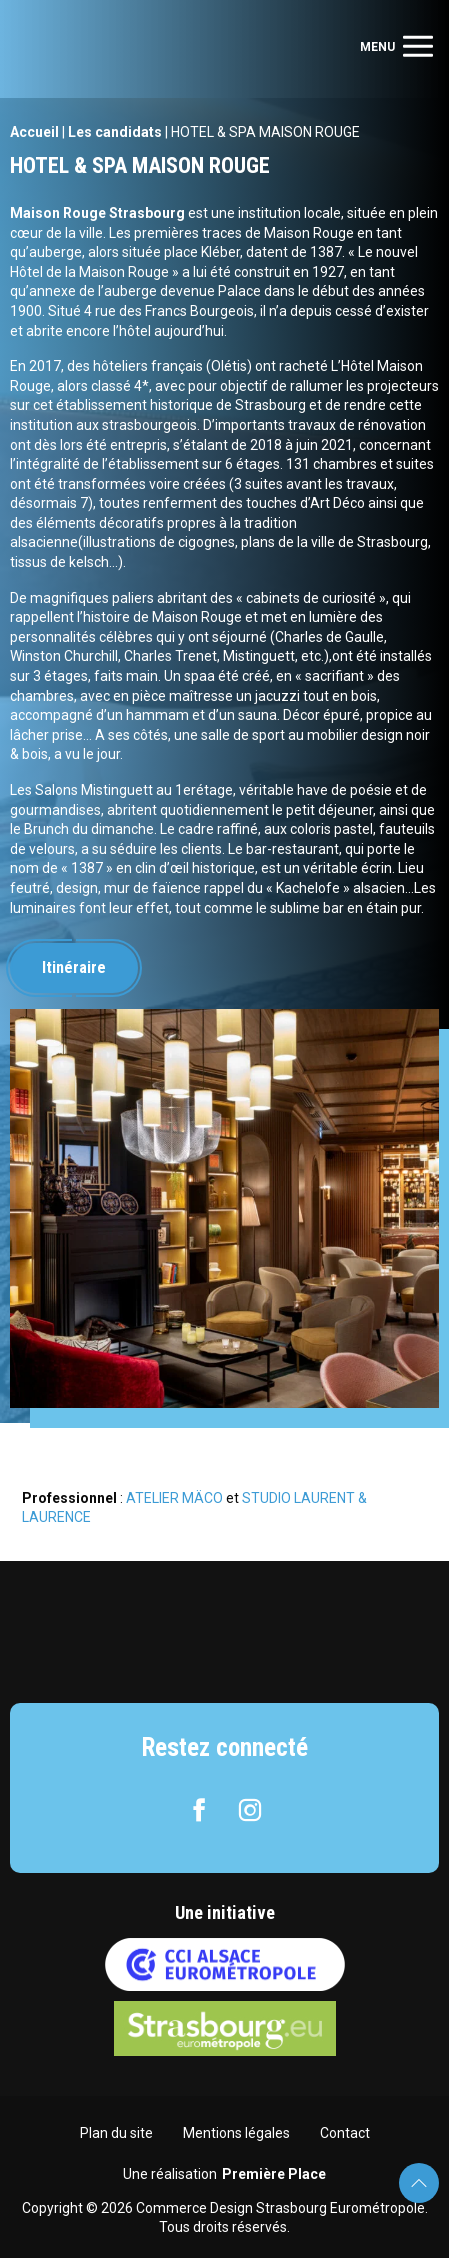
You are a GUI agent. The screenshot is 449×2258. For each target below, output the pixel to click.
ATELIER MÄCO (174, 1498)
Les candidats (115, 132)
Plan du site (116, 2133)
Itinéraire (74, 967)
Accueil (34, 132)
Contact (345, 2133)
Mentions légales (236, 2133)
